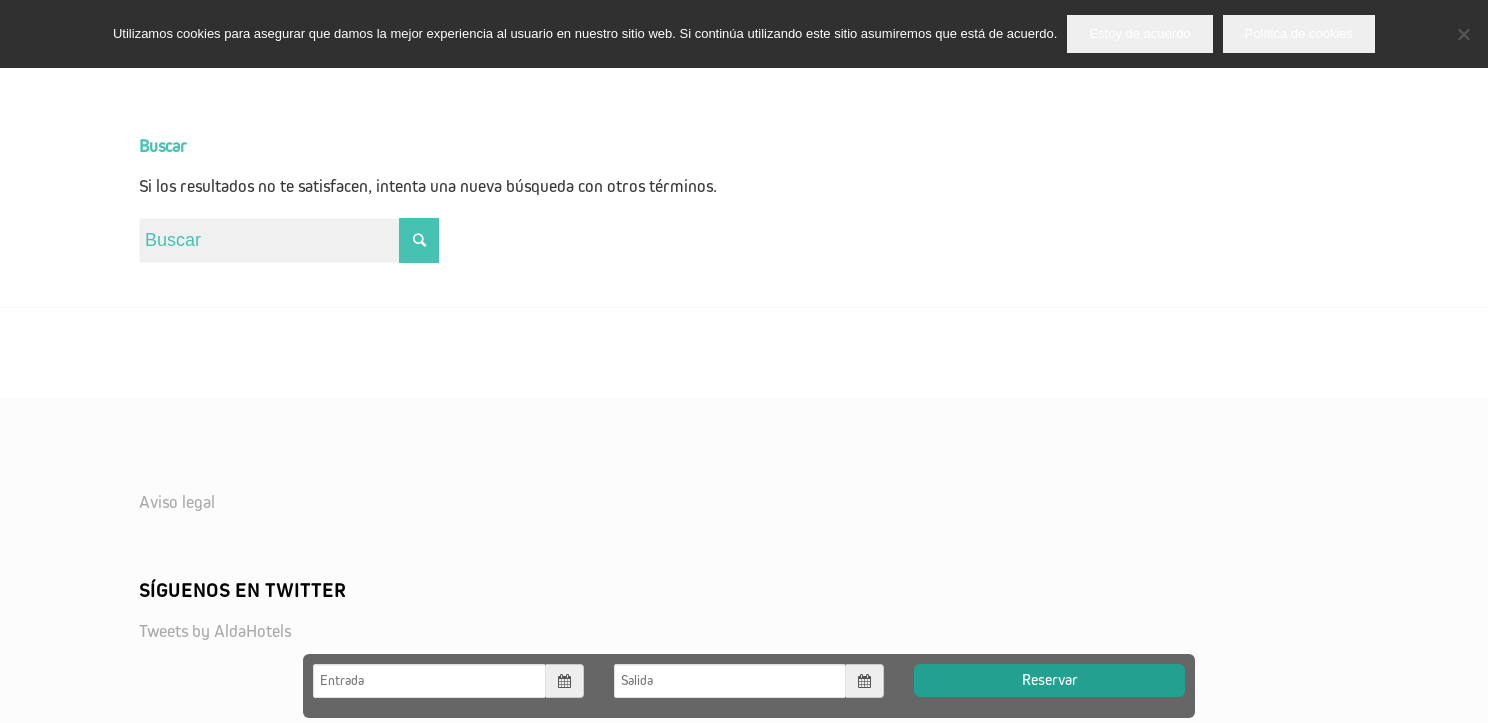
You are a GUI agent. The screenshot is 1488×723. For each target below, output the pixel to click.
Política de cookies (1299, 33)
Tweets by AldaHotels (215, 632)
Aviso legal (177, 503)
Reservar (1050, 680)
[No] (1463, 34)
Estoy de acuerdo (1139, 33)
